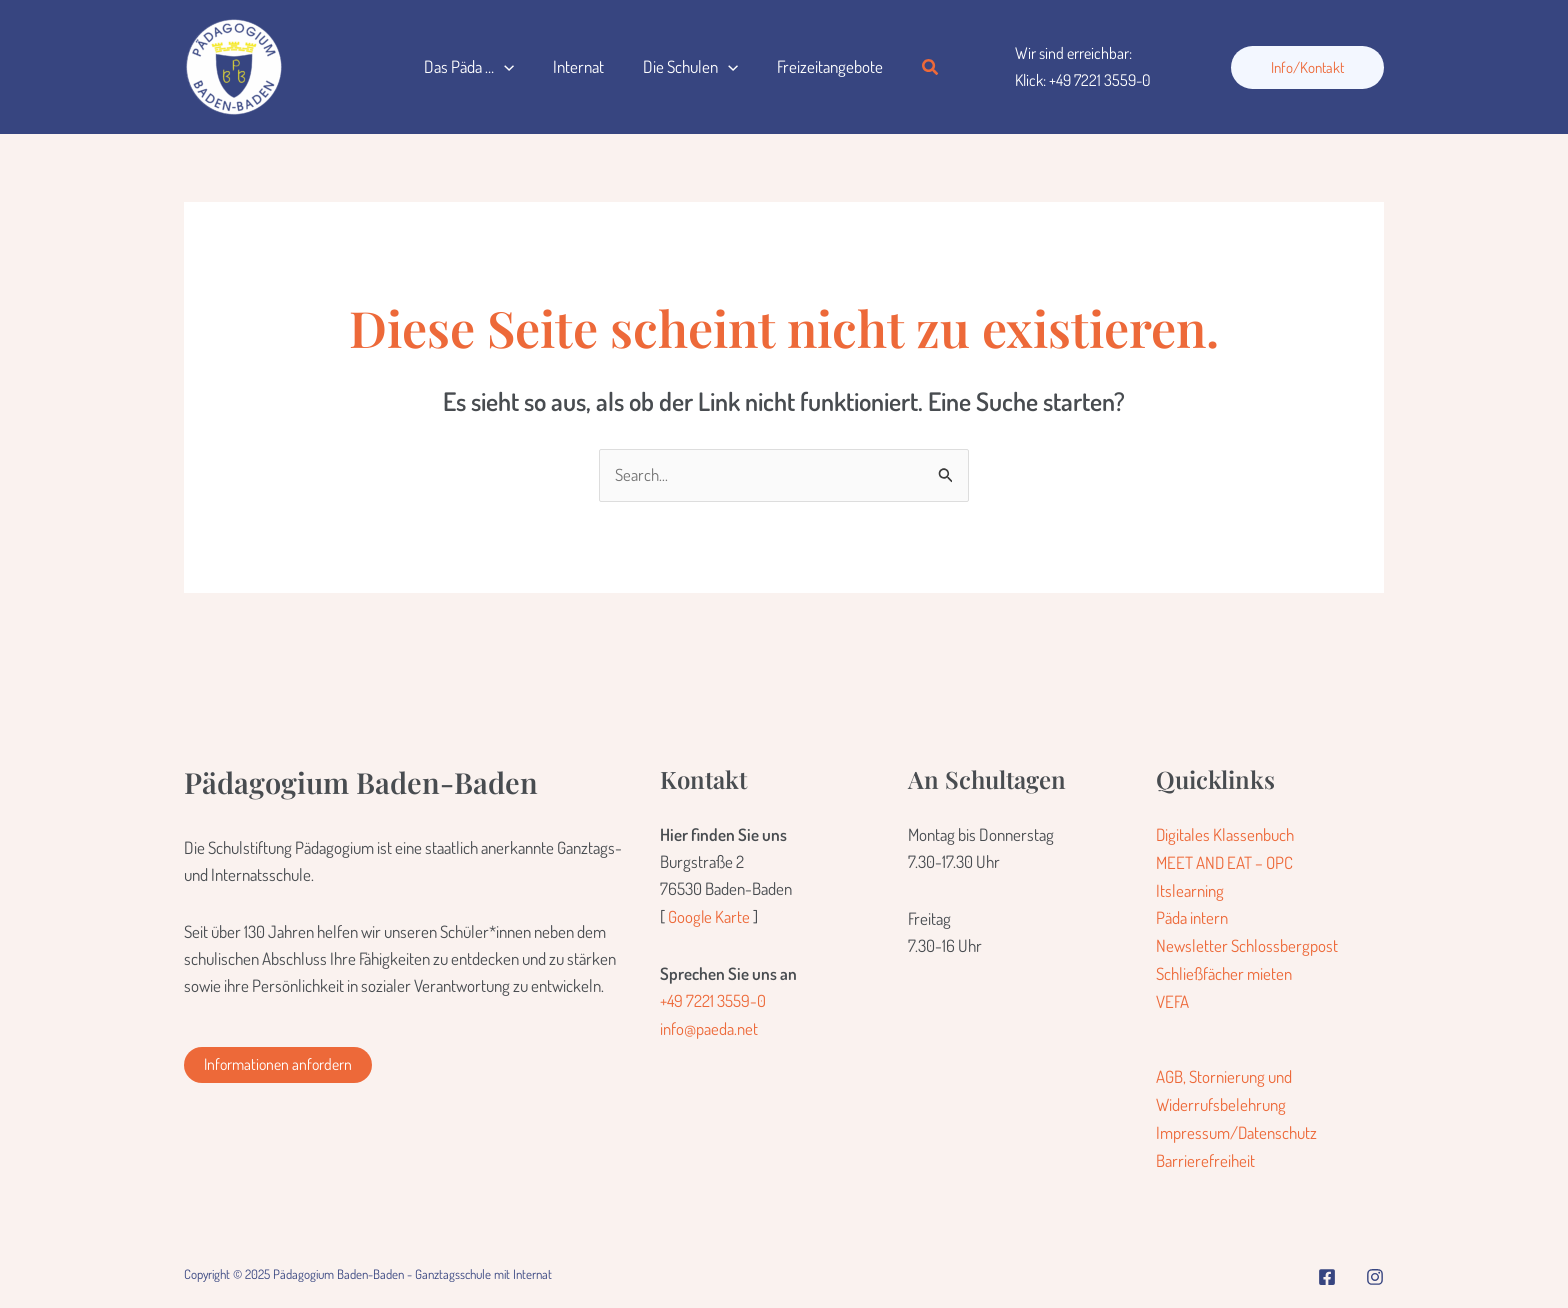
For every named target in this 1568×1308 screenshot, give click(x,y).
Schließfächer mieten (1224, 970)
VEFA (1172, 998)
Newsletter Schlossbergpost (1247, 943)
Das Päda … (466, 67)
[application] (501, 67)
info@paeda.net (709, 1027)
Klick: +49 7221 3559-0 (1083, 80)
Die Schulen (677, 67)
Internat (570, 66)
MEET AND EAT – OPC (1225, 862)
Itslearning (1190, 889)
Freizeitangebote (812, 66)
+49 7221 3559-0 (713, 1000)
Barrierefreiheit (1205, 1154)
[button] (911, 67)
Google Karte (709, 916)
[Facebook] (1327, 1270)
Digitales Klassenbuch (1225, 834)
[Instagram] (1375, 1270)
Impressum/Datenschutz (1237, 1127)
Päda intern (1192, 916)
